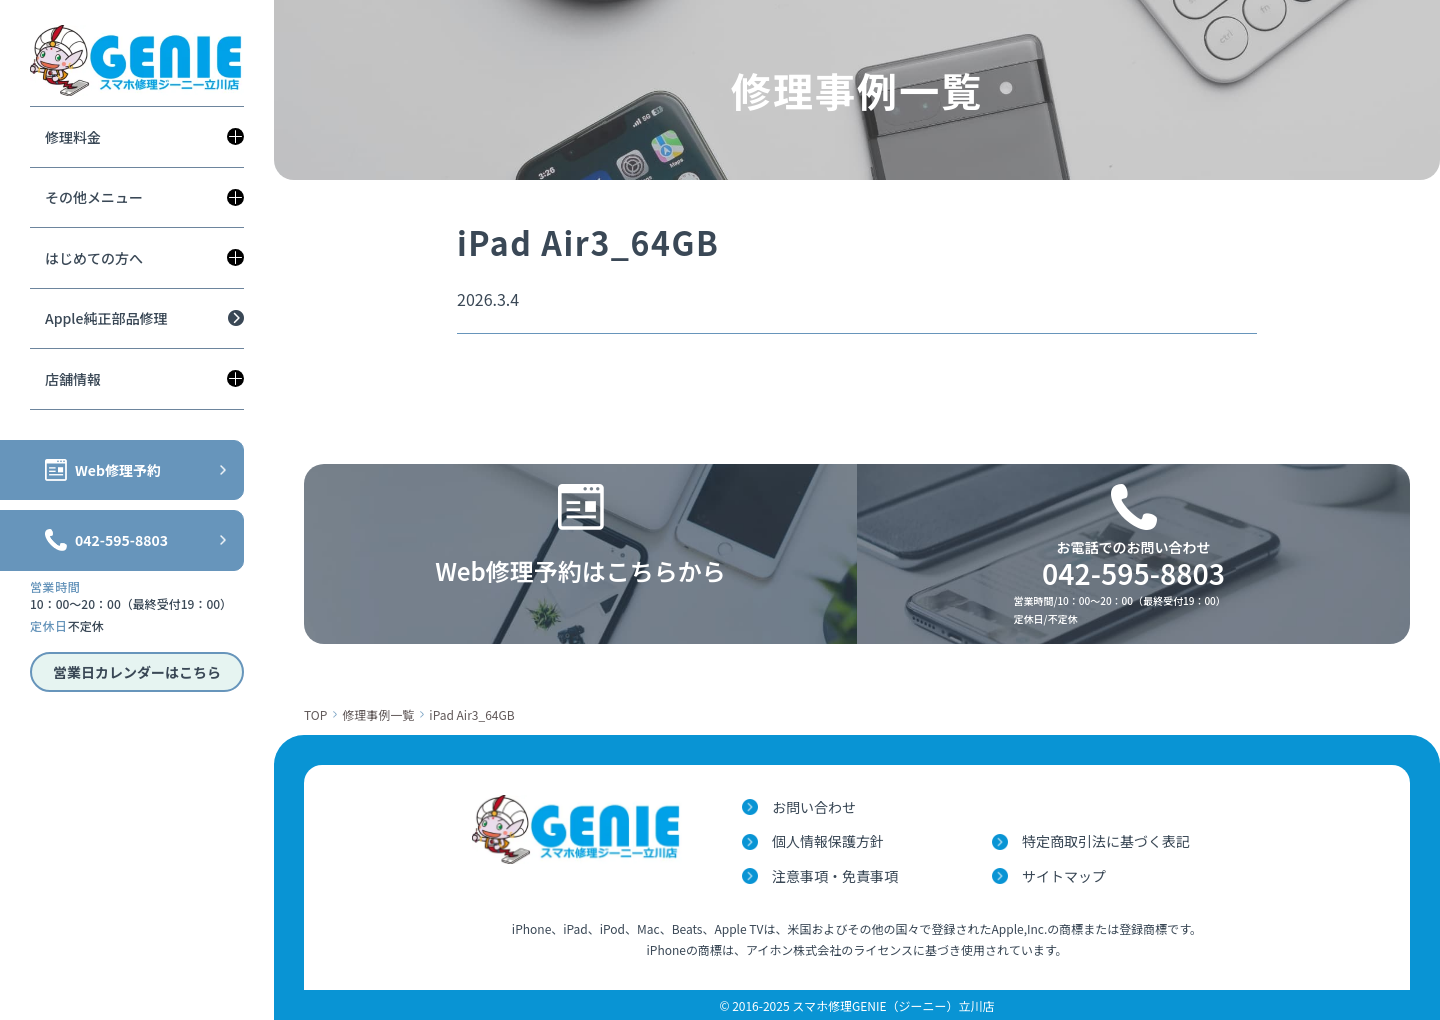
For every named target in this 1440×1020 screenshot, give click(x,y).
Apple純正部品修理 (106, 318)
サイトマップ (1064, 876)
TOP (315, 714)
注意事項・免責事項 (835, 876)
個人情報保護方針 (828, 841)
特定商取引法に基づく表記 (1106, 841)
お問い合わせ (814, 807)
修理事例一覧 (378, 714)
